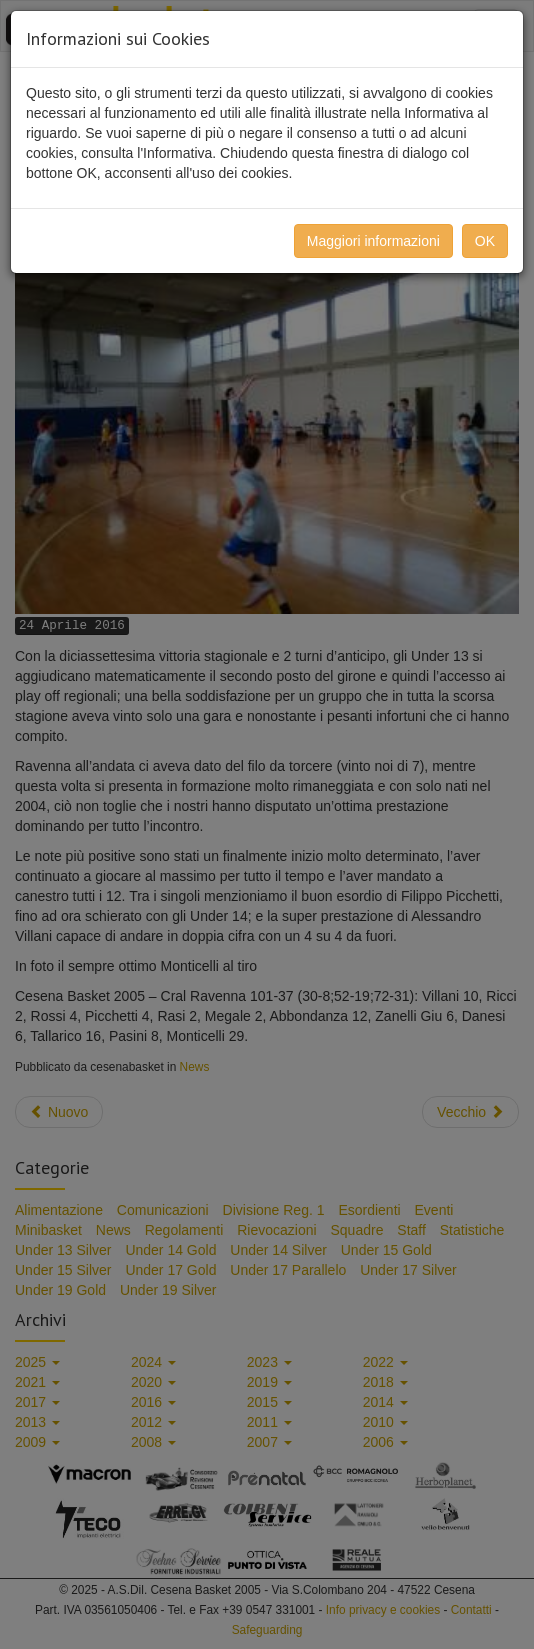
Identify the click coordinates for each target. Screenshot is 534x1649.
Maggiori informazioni (373, 241)
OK (485, 241)
